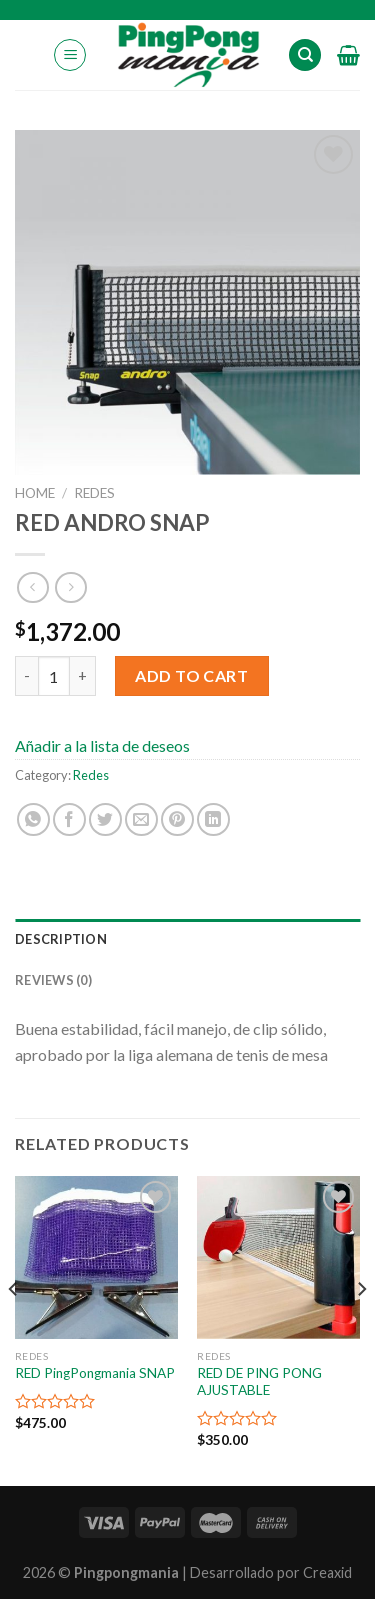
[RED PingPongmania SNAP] (96, 1257)
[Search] (305, 55)
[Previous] (14, 1329)
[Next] (361, 1329)
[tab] (187, 939)
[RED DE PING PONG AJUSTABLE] (278, 1257)
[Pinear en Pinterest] (177, 819)
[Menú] (70, 55)
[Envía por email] (141, 819)
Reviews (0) (53, 980)
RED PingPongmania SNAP (95, 1373)
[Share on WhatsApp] (33, 819)
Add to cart (191, 675)
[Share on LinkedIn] (213, 819)
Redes (94, 493)
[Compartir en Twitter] (105, 819)
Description (61, 939)
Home (35, 493)
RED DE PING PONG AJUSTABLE (259, 1382)
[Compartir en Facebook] (69, 819)
